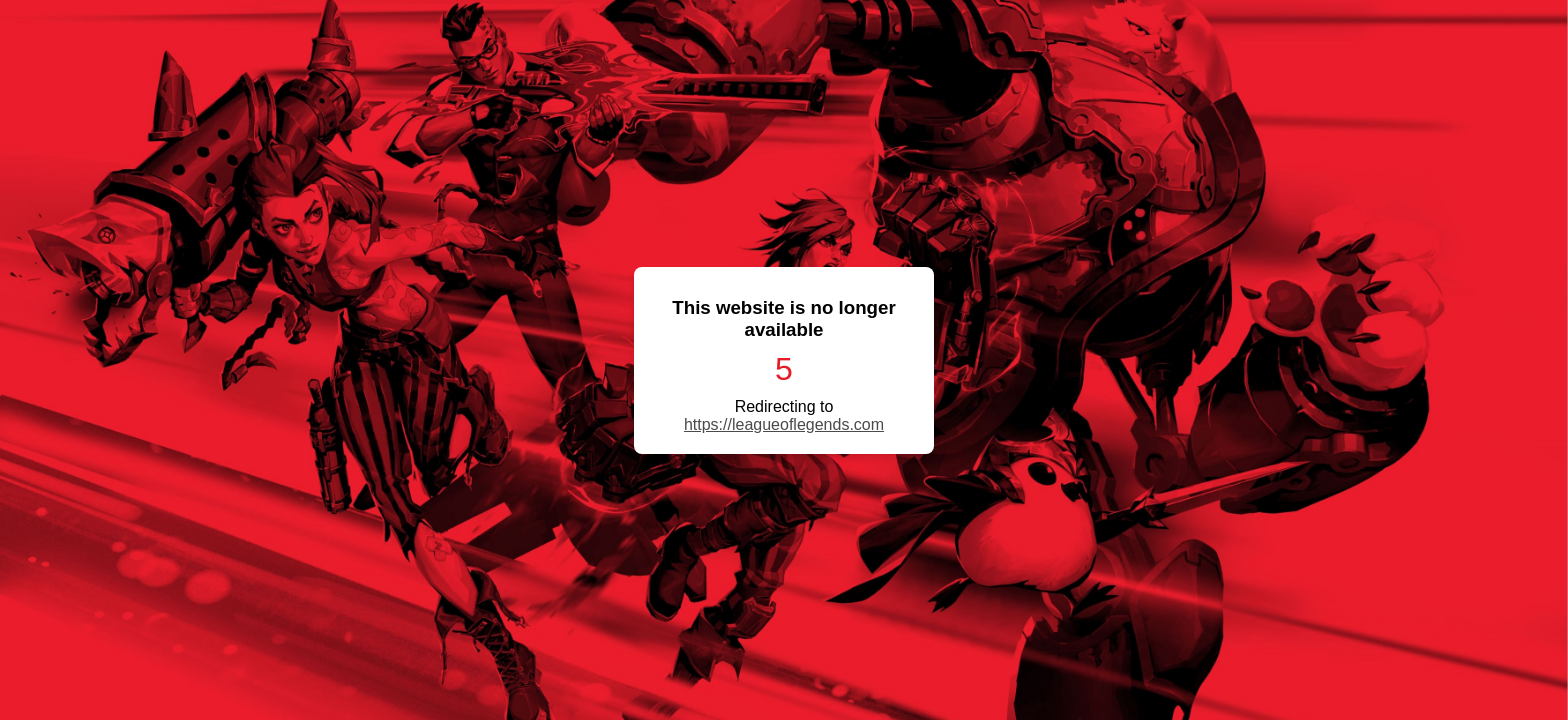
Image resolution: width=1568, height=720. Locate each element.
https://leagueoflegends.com (784, 424)
